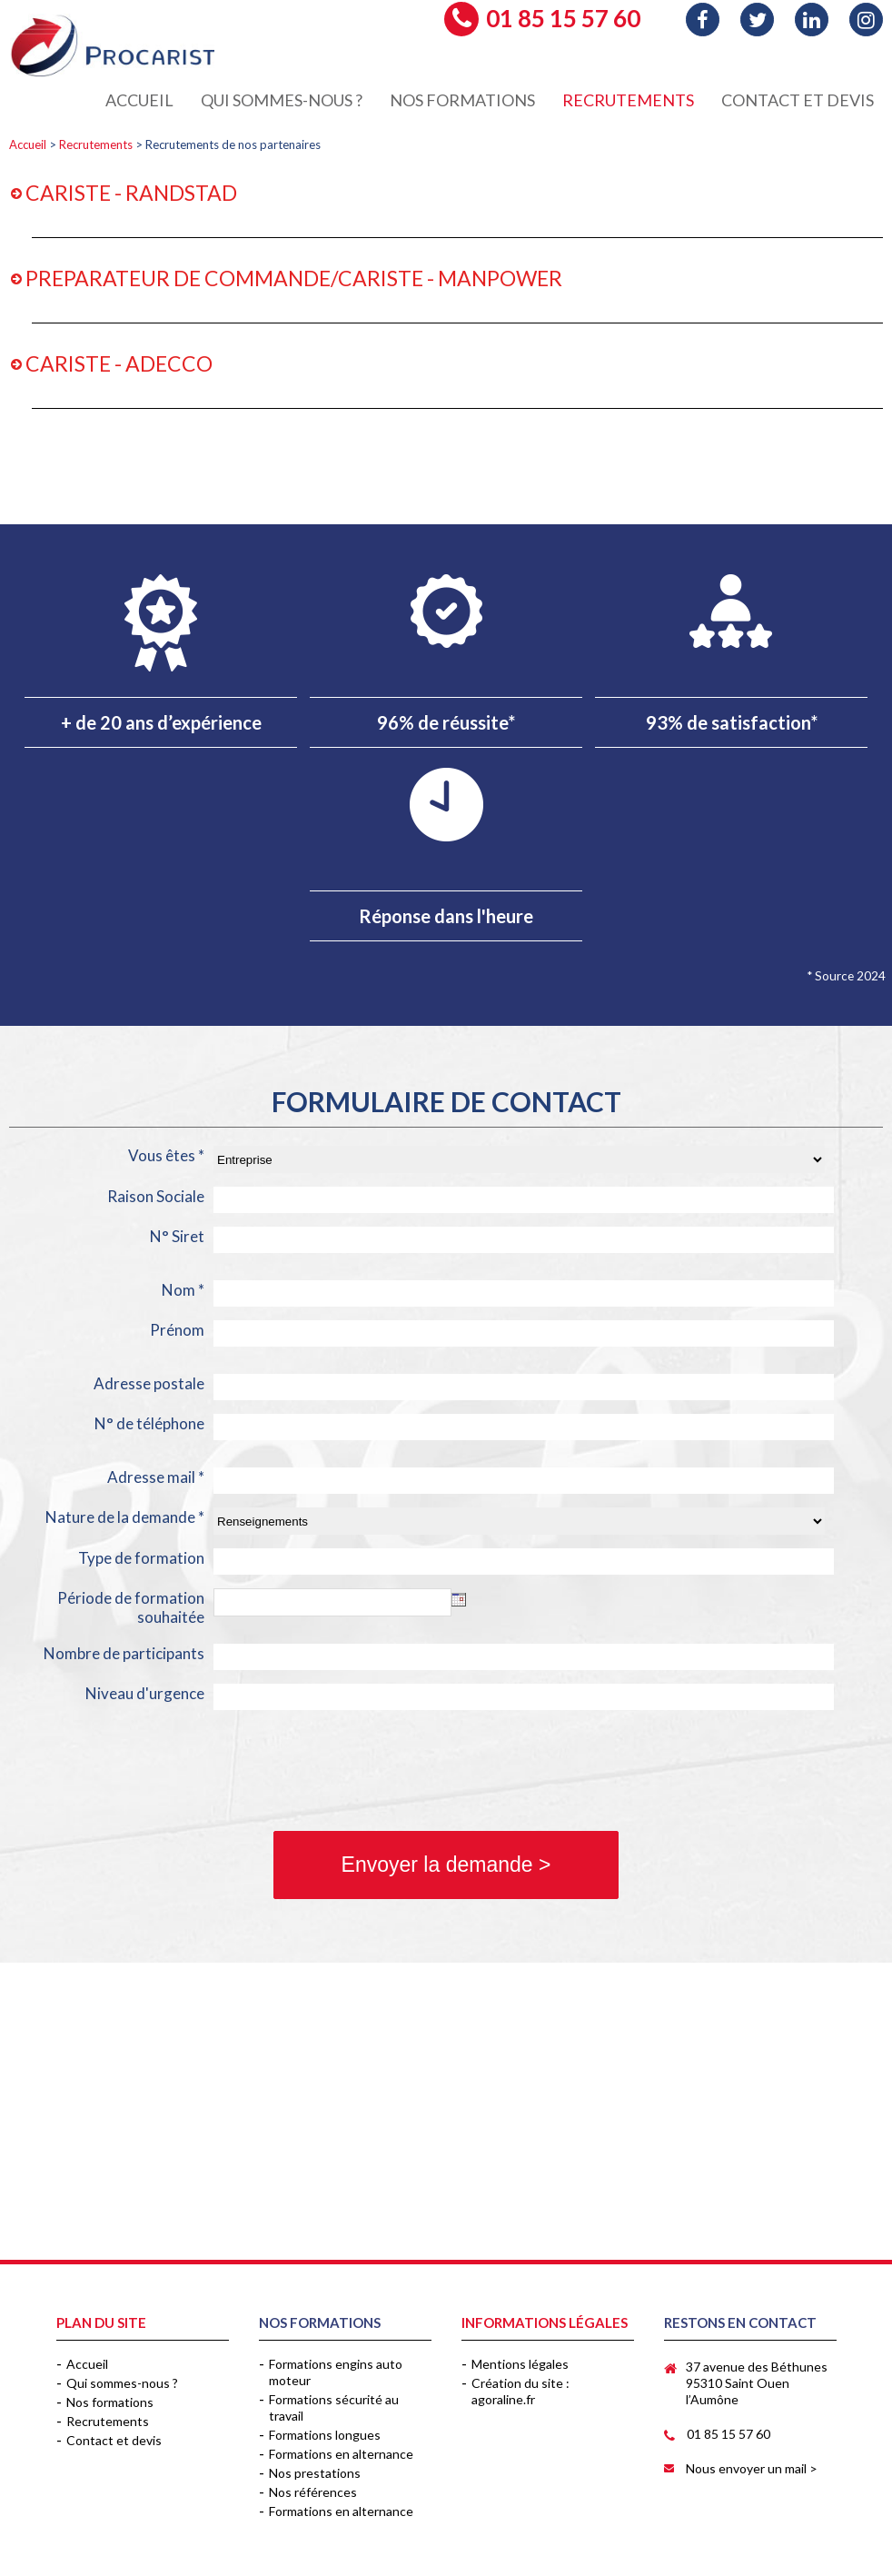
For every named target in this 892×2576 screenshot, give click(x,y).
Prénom (177, 1329)
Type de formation (141, 1557)
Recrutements (96, 144)
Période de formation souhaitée (130, 1607)
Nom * (183, 1289)
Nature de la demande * (124, 1517)
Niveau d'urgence (144, 1693)
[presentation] (147, 1772)
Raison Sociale (155, 1196)
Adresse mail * (155, 1477)
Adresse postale (149, 1383)
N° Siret (177, 1236)
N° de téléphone (149, 1423)
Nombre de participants (124, 1653)
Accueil (27, 144)
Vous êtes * (166, 1155)
